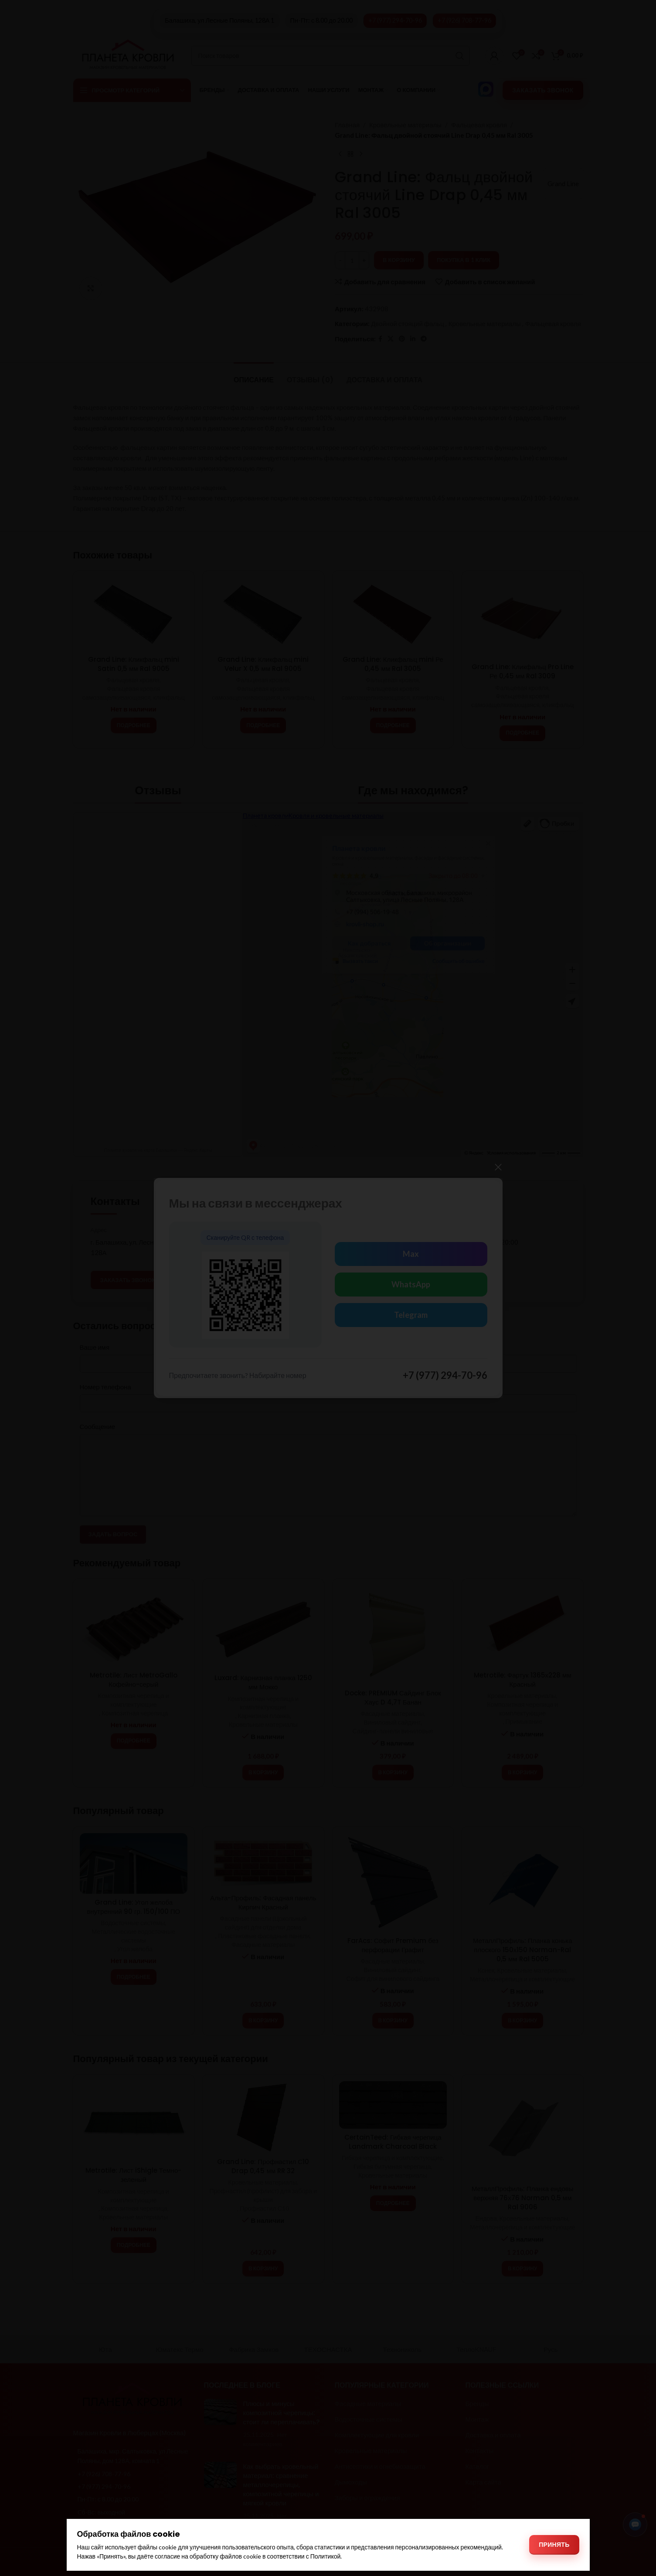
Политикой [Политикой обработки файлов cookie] (325, 2556)
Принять (554, 2544)
